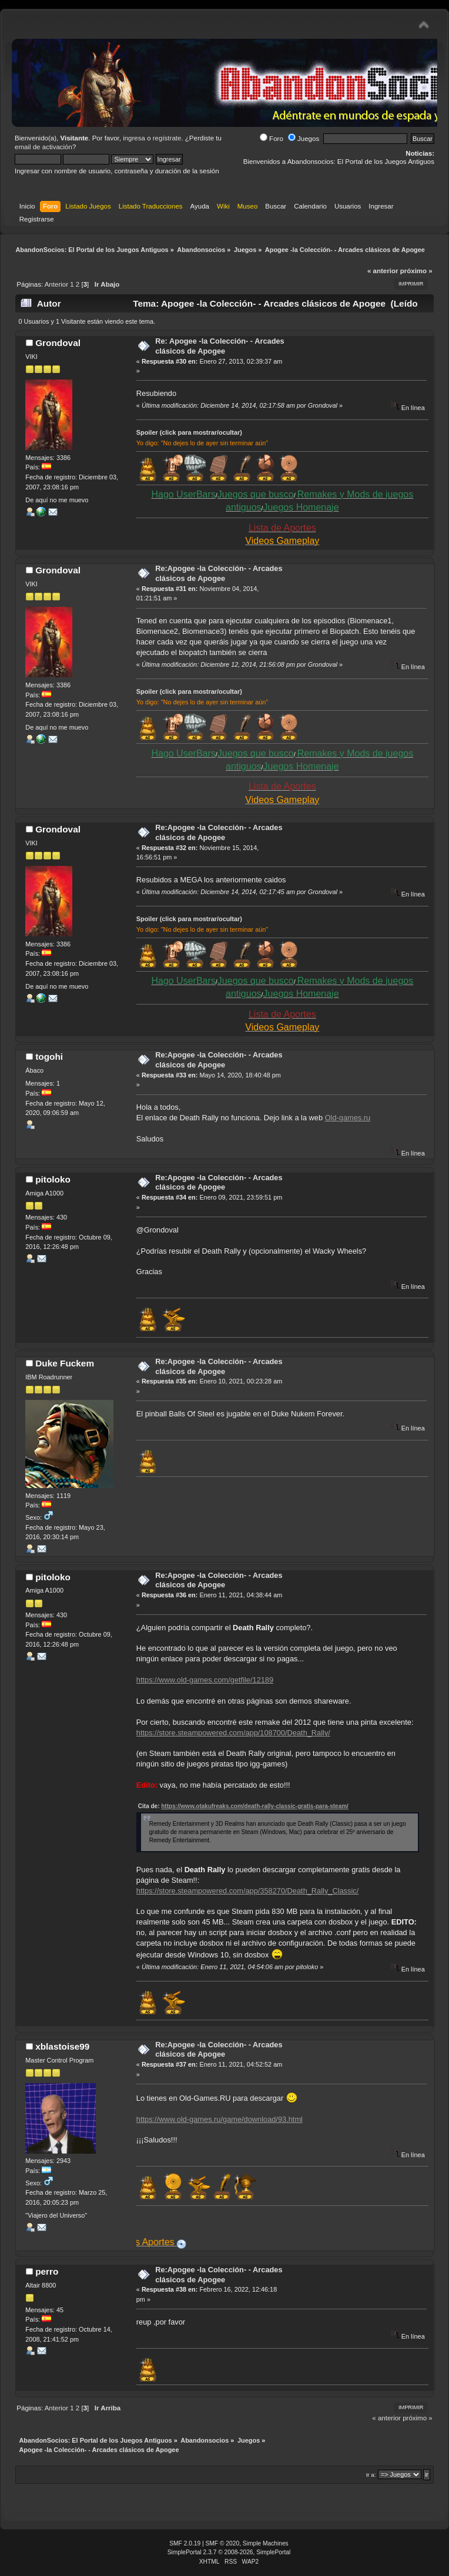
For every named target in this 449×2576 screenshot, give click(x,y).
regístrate (167, 138)
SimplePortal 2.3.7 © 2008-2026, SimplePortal (229, 2552)
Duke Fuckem (64, 1363)
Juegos (303, 138)
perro (46, 2271)
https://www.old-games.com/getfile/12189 (204, 1679)
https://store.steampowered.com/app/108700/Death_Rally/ (233, 1732)
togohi (49, 1057)
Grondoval (58, 343)
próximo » (416, 270)
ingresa (134, 138)
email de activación (43, 146)
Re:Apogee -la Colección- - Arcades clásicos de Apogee (218, 573)
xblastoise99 (62, 2046)
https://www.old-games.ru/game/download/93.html (219, 2119)
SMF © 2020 (223, 2543)
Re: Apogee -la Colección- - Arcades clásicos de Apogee (219, 346)
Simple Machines (266, 2543)
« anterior (382, 270)
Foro (271, 138)
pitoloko (53, 1179)
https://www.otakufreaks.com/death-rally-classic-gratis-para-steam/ (255, 1806)
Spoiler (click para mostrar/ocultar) (189, 432)
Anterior (56, 284)
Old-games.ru (348, 1117)
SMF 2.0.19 (184, 2543)
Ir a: (371, 2474)
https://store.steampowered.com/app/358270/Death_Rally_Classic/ (247, 1890)
